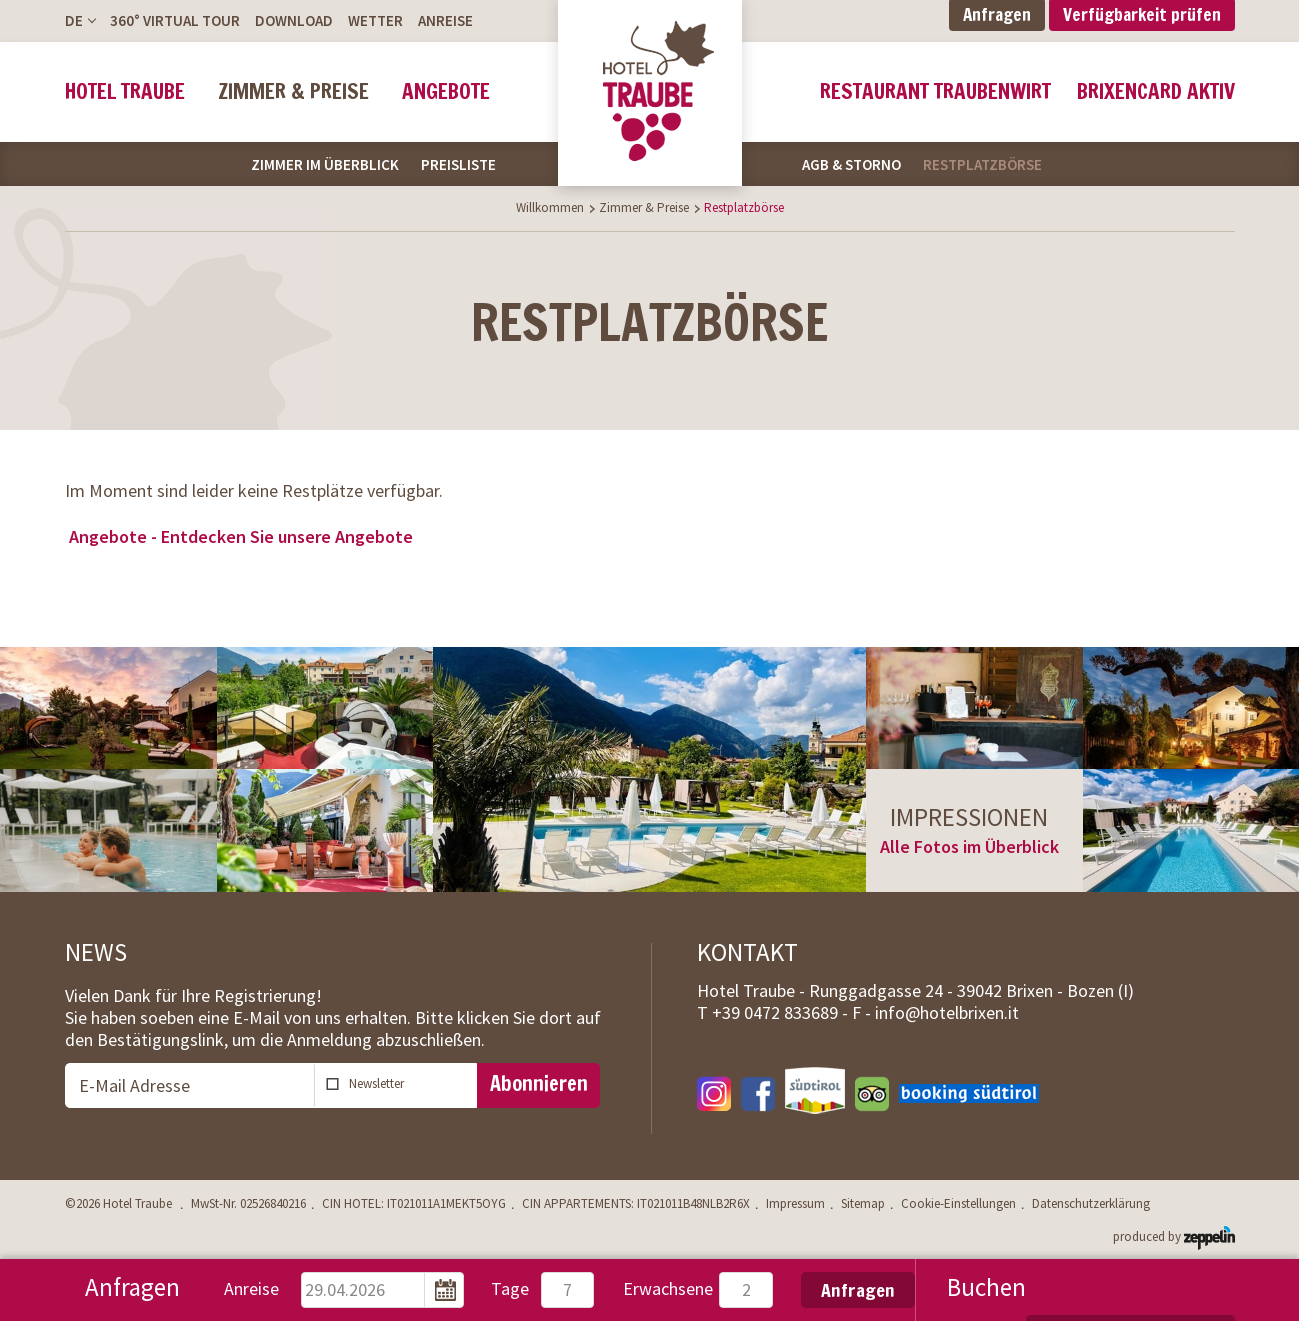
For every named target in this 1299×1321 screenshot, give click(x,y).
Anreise (445, 20)
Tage (510, 1288)
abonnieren (409, 1083)
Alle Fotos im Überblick (969, 846)
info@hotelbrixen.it (947, 1012)
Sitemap (863, 1204)
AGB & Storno (851, 164)
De (74, 20)
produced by (1174, 1235)
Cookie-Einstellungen (958, 1204)
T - (774, 1012)
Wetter (375, 20)
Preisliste (458, 164)
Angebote (446, 91)
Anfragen (858, 1290)
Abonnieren (539, 1083)
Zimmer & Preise (293, 91)
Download (294, 20)
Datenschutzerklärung (1091, 1204)
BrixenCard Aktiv (1156, 91)
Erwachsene (668, 1288)
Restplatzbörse (982, 164)
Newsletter (376, 1083)
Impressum (795, 1204)
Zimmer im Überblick (325, 164)
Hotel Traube (125, 91)
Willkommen (550, 207)
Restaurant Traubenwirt (935, 91)
